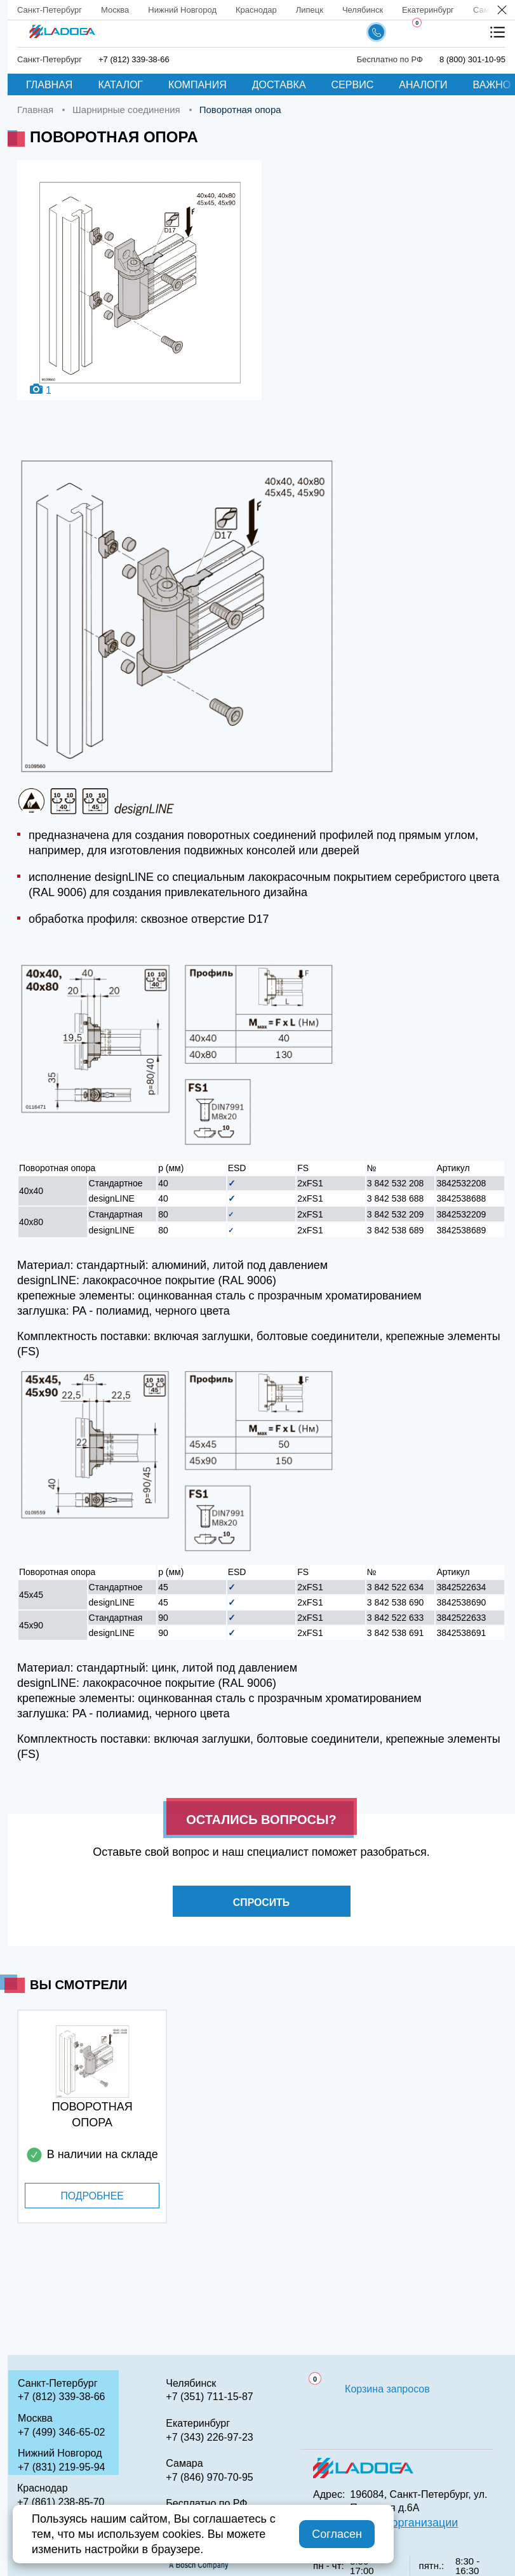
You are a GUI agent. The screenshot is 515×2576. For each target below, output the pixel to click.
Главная (49, 84)
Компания (197, 84)
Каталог (120, 84)
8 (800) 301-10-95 (472, 59)
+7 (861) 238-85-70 (60, 2502)
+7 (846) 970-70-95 (209, 2477)
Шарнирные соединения (126, 109)
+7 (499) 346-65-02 (61, 2432)
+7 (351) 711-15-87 (209, 2396)
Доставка (279, 84)
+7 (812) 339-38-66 (134, 59)
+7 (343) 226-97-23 (209, 2437)
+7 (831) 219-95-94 (61, 2467)
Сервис (352, 84)
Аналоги (423, 84)
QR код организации (404, 2522)
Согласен (337, 2534)
